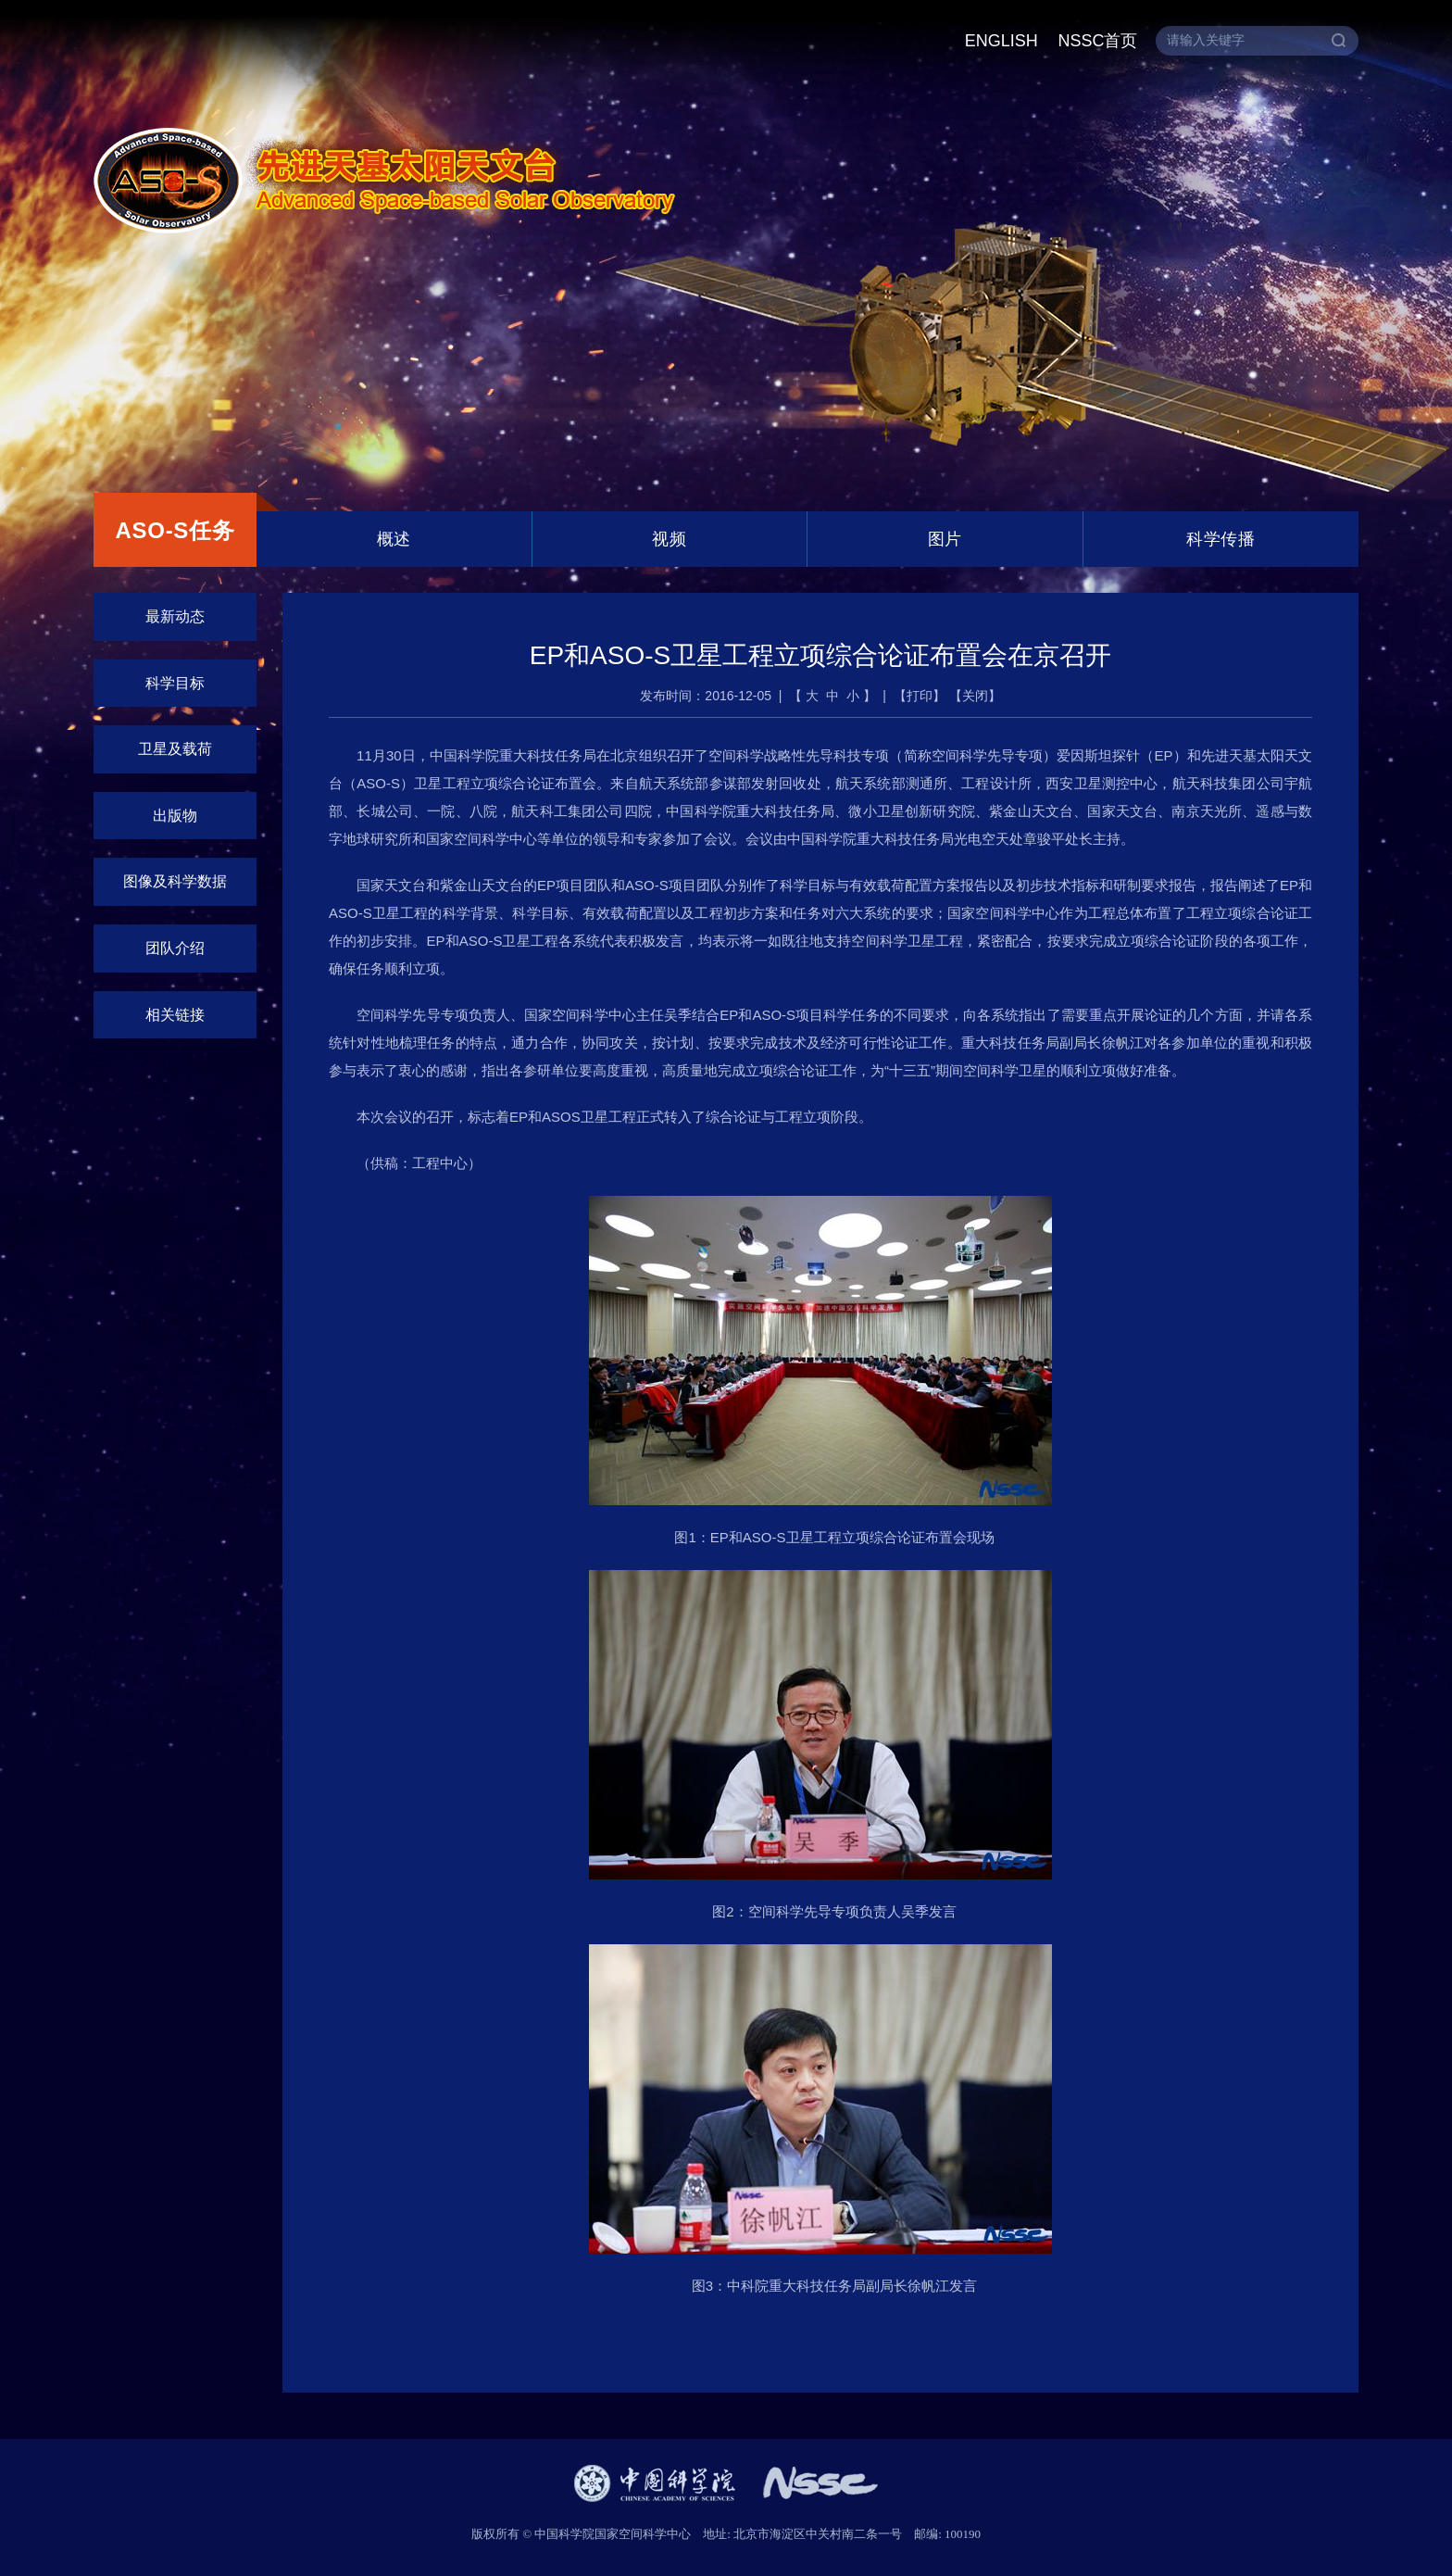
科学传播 (1220, 539)
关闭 (975, 695)
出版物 (175, 815)
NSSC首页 (1097, 40)
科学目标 (175, 683)
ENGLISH (1001, 40)
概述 (394, 539)
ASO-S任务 (174, 530)
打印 (920, 695)
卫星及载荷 (175, 749)
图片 (945, 539)
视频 (669, 539)
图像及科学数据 (175, 881)
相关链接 (175, 1015)
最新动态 (175, 616)
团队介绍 (175, 948)
